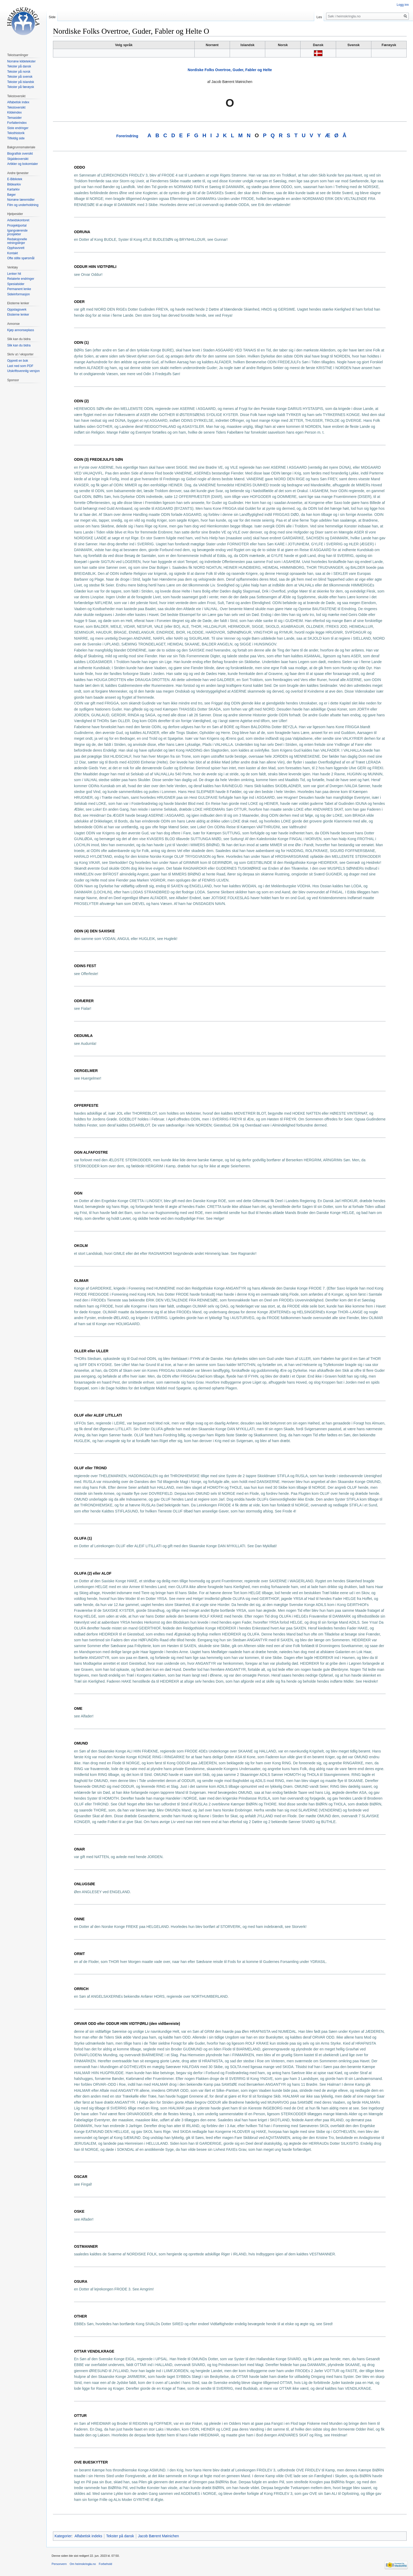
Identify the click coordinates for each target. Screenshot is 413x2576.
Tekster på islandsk (20, 82)
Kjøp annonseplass (20, 330)
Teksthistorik (15, 133)
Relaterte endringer (20, 279)
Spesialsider (15, 284)
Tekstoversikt (16, 107)
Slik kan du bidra (19, 345)
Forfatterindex (17, 123)
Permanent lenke (19, 289)
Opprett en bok (17, 361)
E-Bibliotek (14, 179)
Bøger (11, 195)
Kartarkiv (13, 189)
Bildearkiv (14, 184)
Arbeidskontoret (18, 220)
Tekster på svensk (19, 77)
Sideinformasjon (18, 294)
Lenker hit (14, 274)
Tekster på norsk (18, 72)
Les (319, 17)
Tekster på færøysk (20, 87)
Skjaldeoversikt (17, 159)
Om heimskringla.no (83, 2563)
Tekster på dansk (120, 2536)
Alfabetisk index (18, 102)
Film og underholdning (22, 205)
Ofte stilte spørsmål (20, 258)
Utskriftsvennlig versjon (23, 371)
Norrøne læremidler (21, 200)
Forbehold (105, 2563)
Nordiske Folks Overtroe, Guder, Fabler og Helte (230, 70)
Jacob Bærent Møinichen (158, 2536)
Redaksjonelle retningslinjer (17, 241)
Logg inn (403, 5)
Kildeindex (14, 112)
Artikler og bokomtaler (22, 164)
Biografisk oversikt (20, 153)
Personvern (59, 2563)
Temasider (14, 118)
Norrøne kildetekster (21, 61)
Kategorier (63, 2536)
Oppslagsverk (16, 309)
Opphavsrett (15, 248)
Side (52, 17)
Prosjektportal (16, 225)
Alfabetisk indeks (88, 2536)
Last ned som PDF (20, 366)
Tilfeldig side (15, 138)
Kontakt (12, 253)
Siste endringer (17, 128)
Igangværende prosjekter (17, 232)
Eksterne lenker (18, 314)
